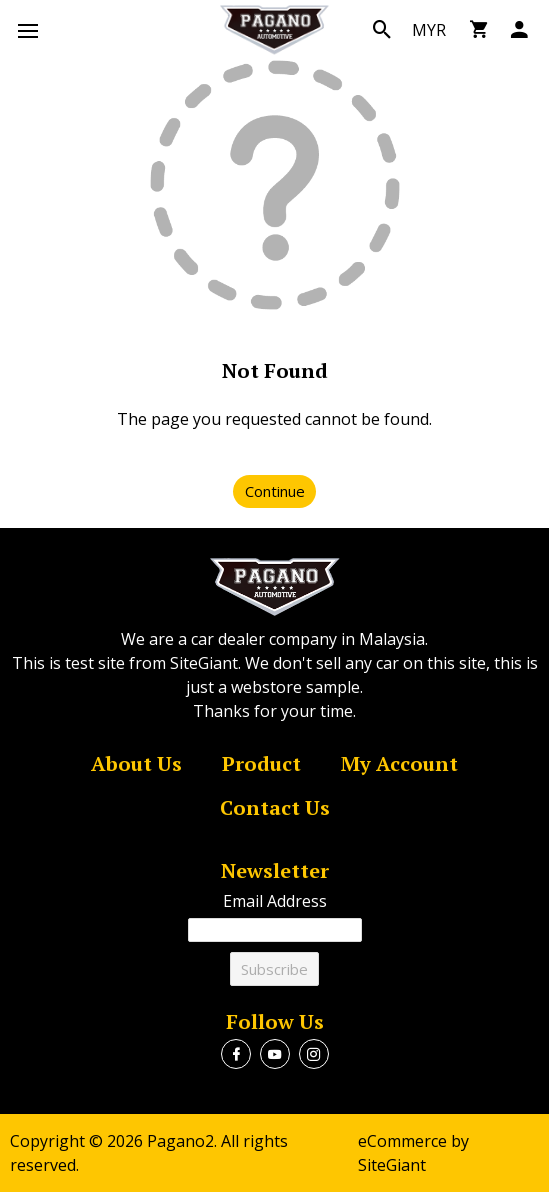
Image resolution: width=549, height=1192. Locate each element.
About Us (136, 764)
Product (261, 764)
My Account (399, 764)
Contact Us (275, 808)
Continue (275, 491)
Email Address (275, 901)
